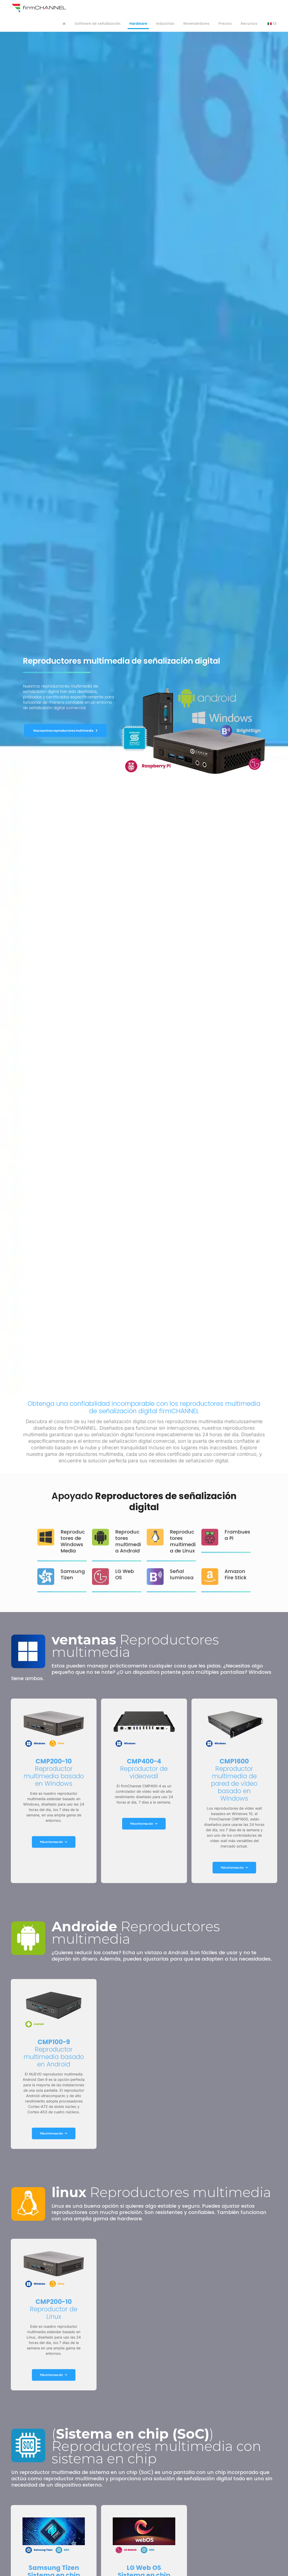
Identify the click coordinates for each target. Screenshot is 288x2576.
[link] (144, 1728)
